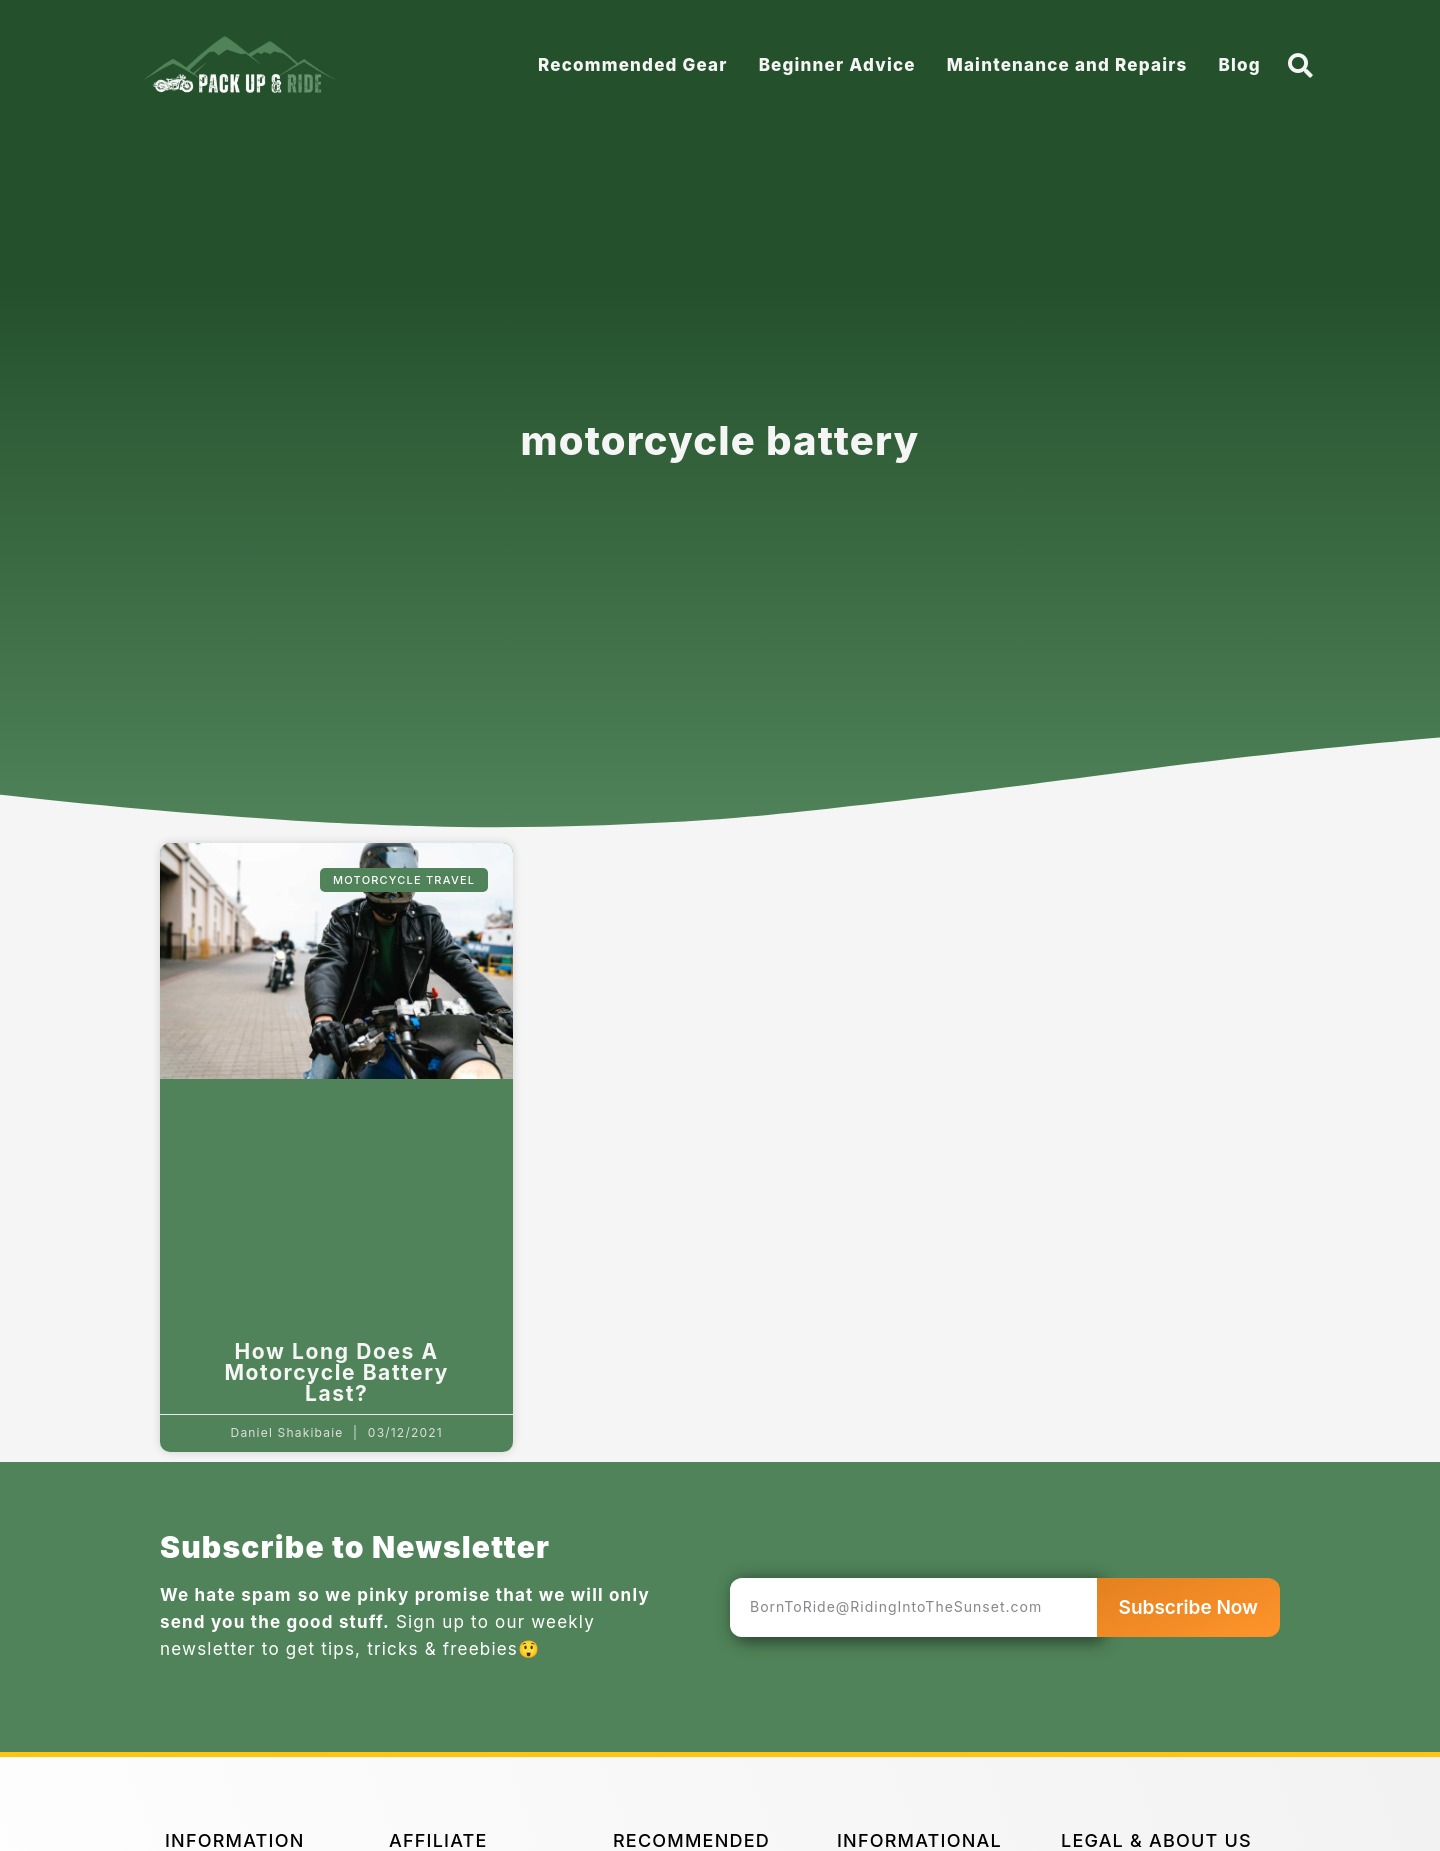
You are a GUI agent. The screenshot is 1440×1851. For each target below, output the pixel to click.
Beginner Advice (837, 65)
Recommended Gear (633, 65)
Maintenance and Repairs (1067, 65)
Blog (1239, 65)
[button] (1301, 65)
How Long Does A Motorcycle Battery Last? (336, 1372)
